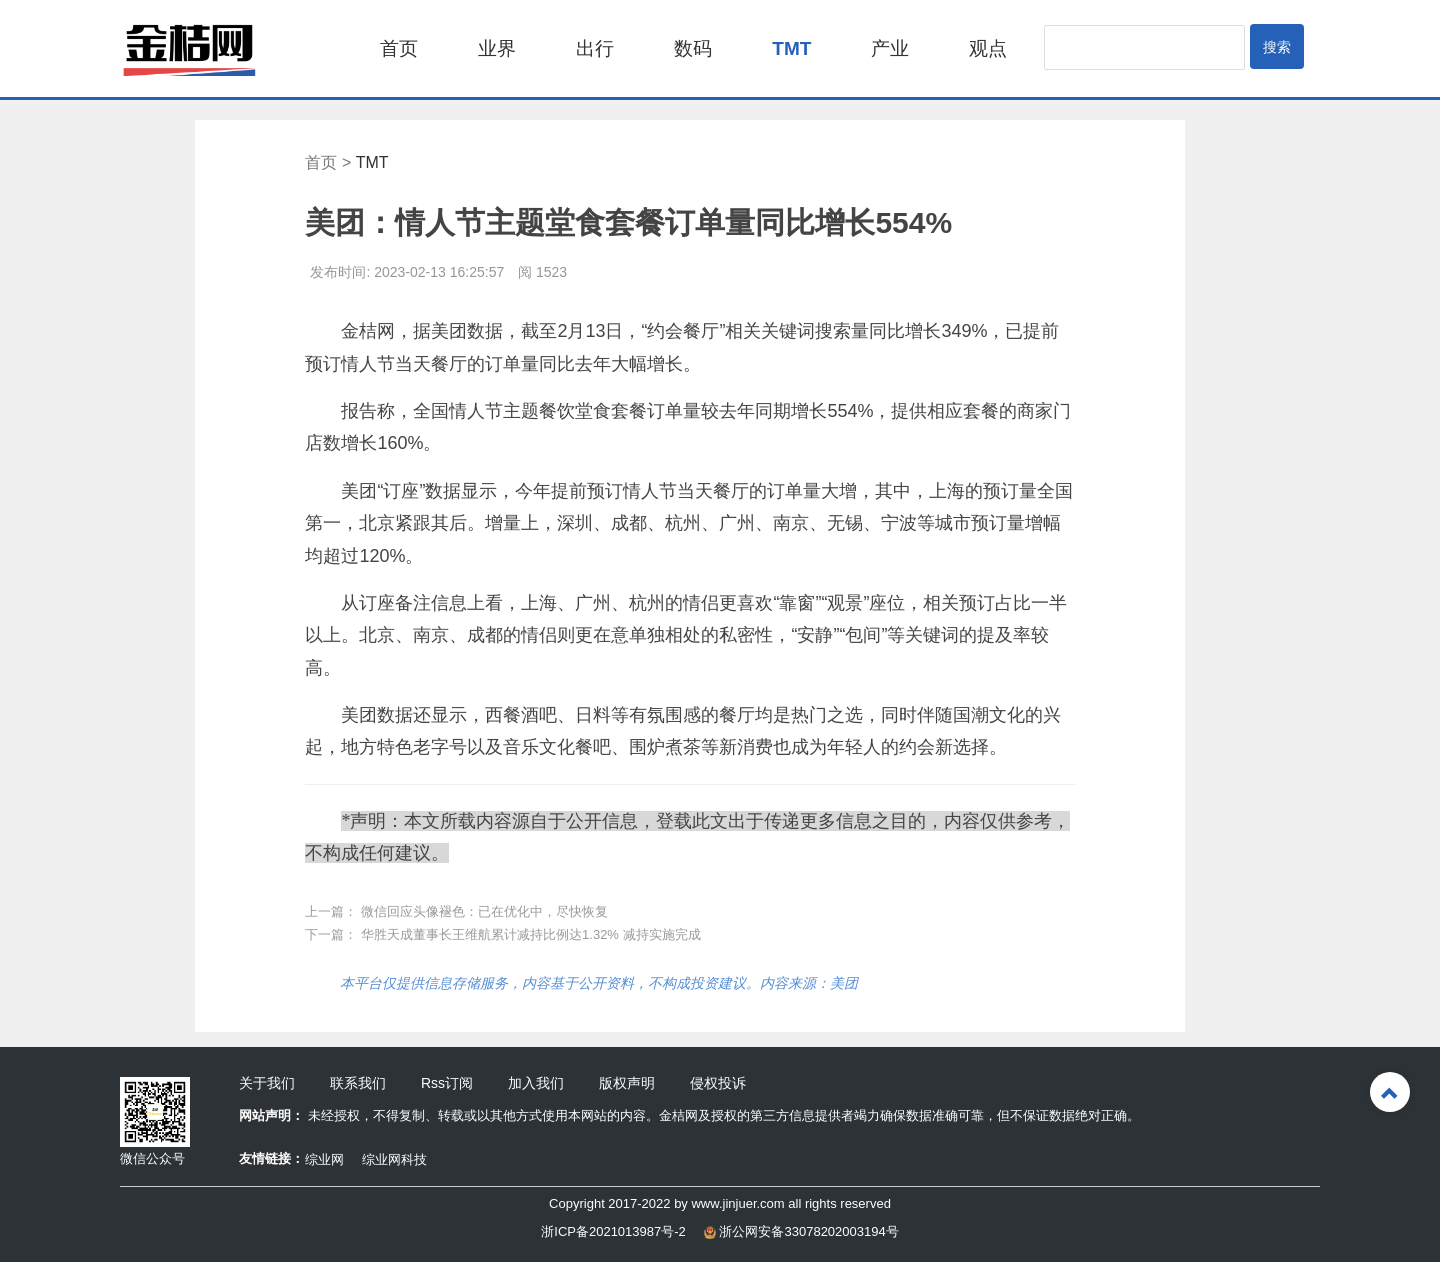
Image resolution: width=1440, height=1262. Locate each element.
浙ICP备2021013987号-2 (613, 1231)
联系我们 (358, 1083)
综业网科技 (394, 1159)
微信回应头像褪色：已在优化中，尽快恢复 (484, 911)
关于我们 (267, 1083)
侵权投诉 (718, 1083)
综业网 (324, 1159)
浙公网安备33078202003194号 (801, 1231)
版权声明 (627, 1083)
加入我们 (536, 1083)
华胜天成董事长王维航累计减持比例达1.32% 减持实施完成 (530, 934)
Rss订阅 (447, 1083)
